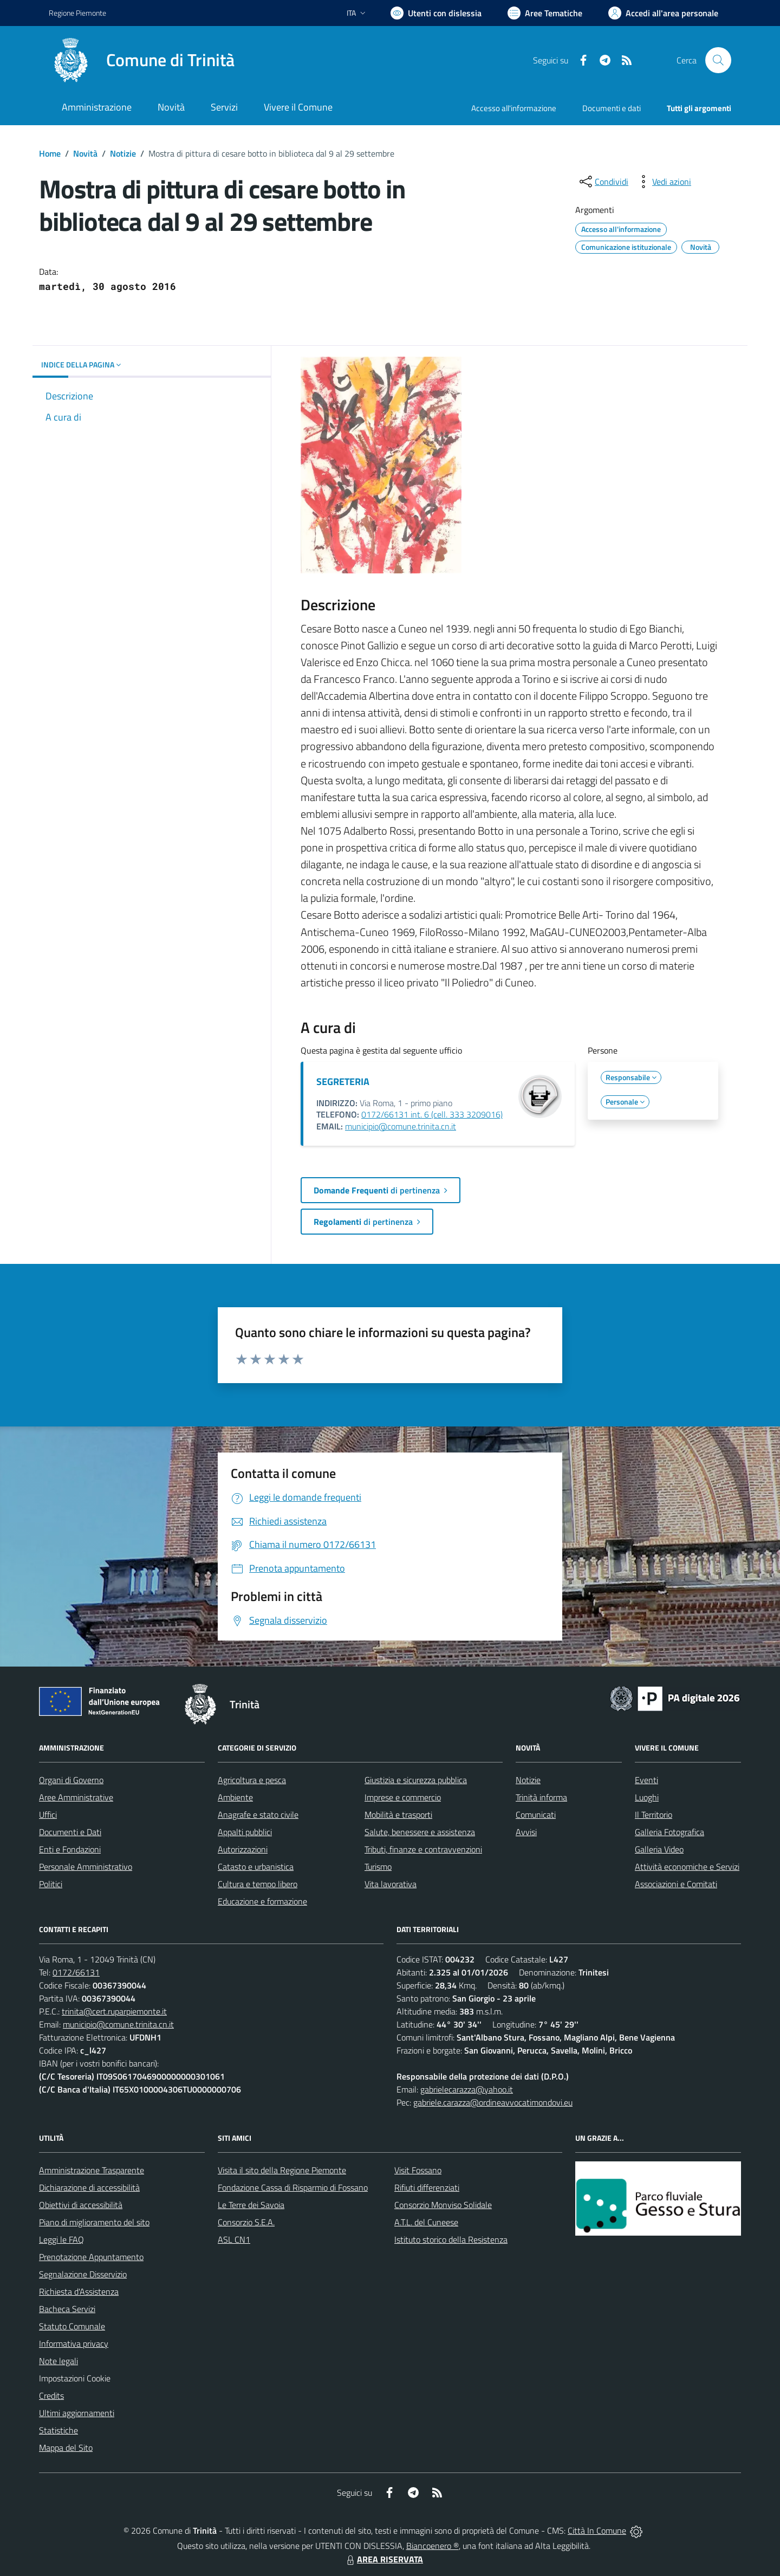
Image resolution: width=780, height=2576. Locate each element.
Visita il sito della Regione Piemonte (282, 2170)
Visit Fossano (417, 2170)
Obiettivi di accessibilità (80, 2204)
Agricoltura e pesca (252, 1779)
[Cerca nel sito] (718, 60)
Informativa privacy (73, 2343)
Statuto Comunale (72, 2326)
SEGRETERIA (342, 1081)
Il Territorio (653, 1814)
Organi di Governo (71, 1779)
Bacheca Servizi (67, 2308)
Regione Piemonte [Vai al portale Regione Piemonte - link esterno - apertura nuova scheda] (77, 12)
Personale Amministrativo (85, 1866)
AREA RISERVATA (383, 2559)
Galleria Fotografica (669, 1831)
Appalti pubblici (245, 1831)
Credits (51, 2395)
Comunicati (536, 1814)
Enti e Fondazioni (70, 1849)
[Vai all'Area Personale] (663, 13)
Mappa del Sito (66, 2447)
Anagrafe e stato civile (258, 1814)
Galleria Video (659, 1849)
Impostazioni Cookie (74, 2378)
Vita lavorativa (391, 1883)
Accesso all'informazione (513, 108)
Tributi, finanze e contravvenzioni (423, 1849)
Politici (50, 1883)
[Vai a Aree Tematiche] (545, 13)
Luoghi (647, 1797)
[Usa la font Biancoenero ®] (436, 13)
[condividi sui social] (602, 181)
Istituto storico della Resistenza (451, 2239)
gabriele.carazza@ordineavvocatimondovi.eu (493, 2102)
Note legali (58, 2360)
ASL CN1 (234, 2239)
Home (50, 153)
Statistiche (58, 2430)
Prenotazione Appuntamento (91, 2256)
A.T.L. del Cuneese (426, 2222)
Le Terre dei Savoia (251, 2204)
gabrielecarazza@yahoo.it (466, 2089)
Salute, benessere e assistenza (420, 1831)
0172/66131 (76, 1972)
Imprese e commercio (403, 1797)
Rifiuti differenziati (426, 2187)
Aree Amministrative (76, 1797)
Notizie (123, 153)
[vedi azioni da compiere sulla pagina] (663, 181)
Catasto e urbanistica (256, 1866)
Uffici (48, 1814)
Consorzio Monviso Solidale (443, 2204)
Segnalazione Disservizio (83, 2274)
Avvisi (526, 1831)
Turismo (378, 1866)
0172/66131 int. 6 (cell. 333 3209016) (432, 1114)
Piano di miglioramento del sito (94, 2222)
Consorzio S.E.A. (246, 2222)
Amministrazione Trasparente (91, 2170)
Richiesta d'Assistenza (79, 2291)
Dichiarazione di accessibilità (89, 2187)
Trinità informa (541, 1797)
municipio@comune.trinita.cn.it (400, 1126)
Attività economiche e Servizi (687, 1866)
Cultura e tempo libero (257, 1883)
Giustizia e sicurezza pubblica (416, 1779)
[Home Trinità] (142, 60)
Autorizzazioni (243, 1849)
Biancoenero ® (432, 2545)
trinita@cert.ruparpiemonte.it (114, 2011)
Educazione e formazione (262, 1901)
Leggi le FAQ (61, 2239)
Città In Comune (597, 2530)
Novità (85, 153)
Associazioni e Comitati (676, 1883)
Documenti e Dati (70, 1831)
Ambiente (235, 1797)
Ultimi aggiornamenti (76, 2412)
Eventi (646, 1779)
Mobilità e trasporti (398, 1814)
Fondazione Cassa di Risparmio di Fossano (293, 2187)
